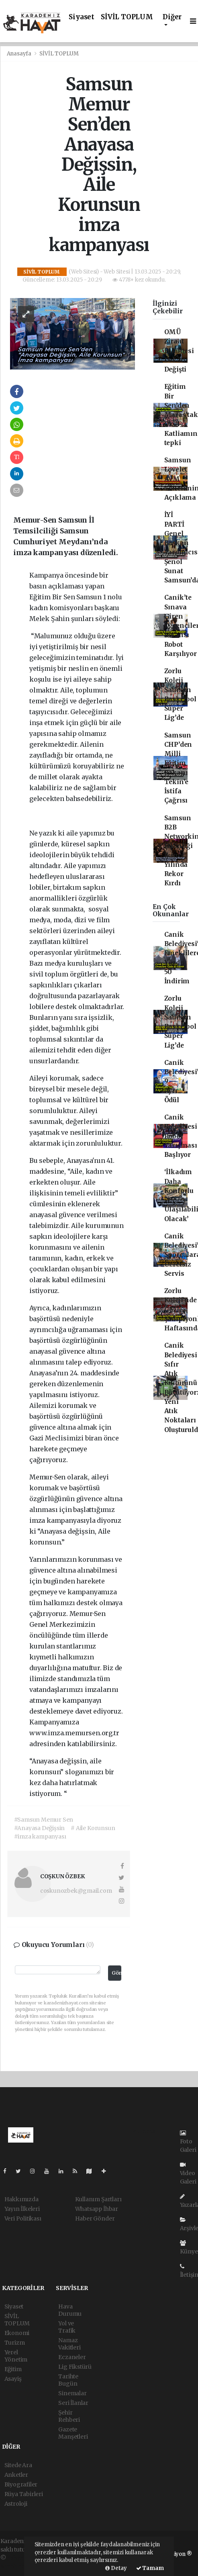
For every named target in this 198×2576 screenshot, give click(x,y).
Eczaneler (72, 2357)
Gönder (116, 1973)
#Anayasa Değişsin (39, 1828)
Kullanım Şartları (98, 2199)
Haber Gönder (95, 2218)
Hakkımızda (21, 2199)
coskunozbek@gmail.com (76, 1890)
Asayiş (13, 2378)
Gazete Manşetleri (73, 2433)
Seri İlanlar (73, 2402)
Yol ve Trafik (67, 2327)
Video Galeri (188, 2173)
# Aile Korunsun (93, 1828)
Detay (116, 2568)
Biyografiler (21, 2484)
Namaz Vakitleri (69, 2344)
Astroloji (15, 2503)
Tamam (150, 2568)
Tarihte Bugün (68, 2380)
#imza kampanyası (40, 1836)
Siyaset (81, 17)
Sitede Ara (18, 2465)
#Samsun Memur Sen (43, 1819)
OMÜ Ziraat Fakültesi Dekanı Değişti (179, 350)
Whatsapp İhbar (96, 2208)
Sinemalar (72, 2393)
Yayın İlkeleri (22, 2208)
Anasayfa (20, 53)
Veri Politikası (22, 2218)
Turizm (14, 2342)
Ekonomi (17, 2333)
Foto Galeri (188, 2141)
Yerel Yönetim (16, 2356)
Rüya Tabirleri (23, 2494)
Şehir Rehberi (69, 2416)
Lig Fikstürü (75, 2366)
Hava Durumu (70, 2310)
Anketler (16, 2474)
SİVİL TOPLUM (127, 17)
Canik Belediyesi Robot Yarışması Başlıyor (180, 1135)
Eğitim (13, 2369)
